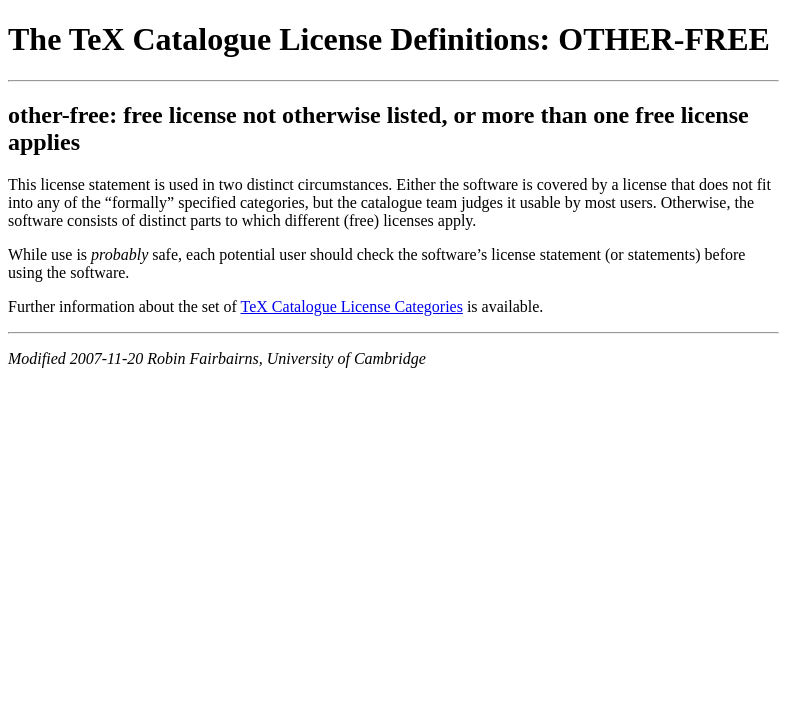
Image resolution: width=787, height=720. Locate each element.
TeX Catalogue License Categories (352, 306)
